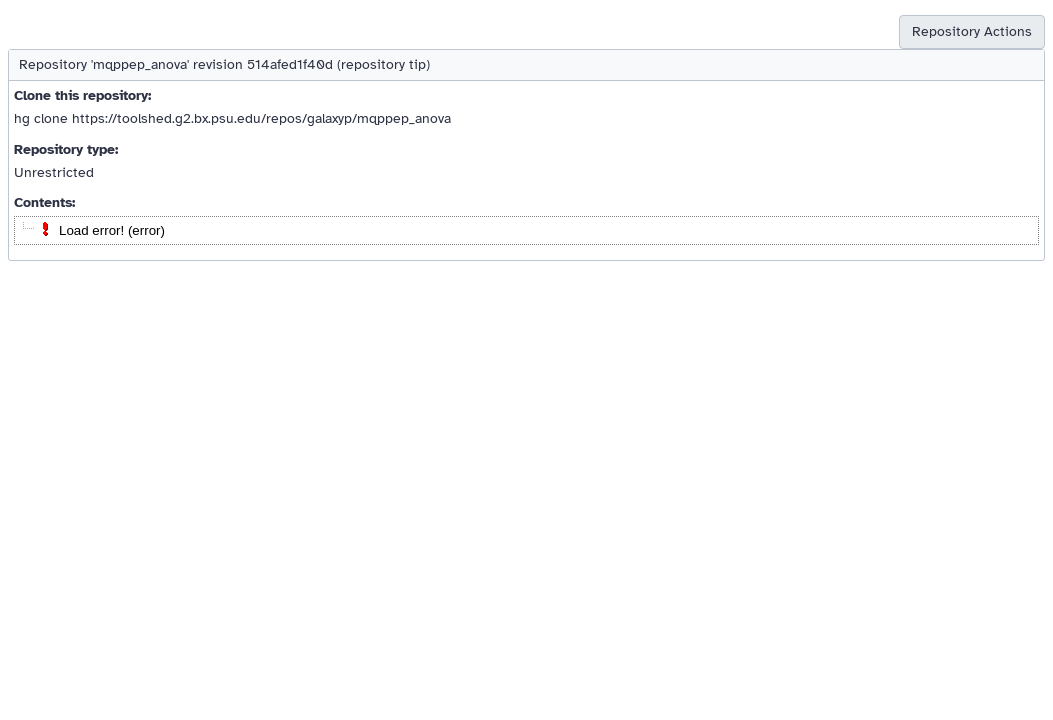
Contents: (44, 202)
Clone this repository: (82, 95)
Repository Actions (972, 31)
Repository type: (66, 149)
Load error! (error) (112, 230)
